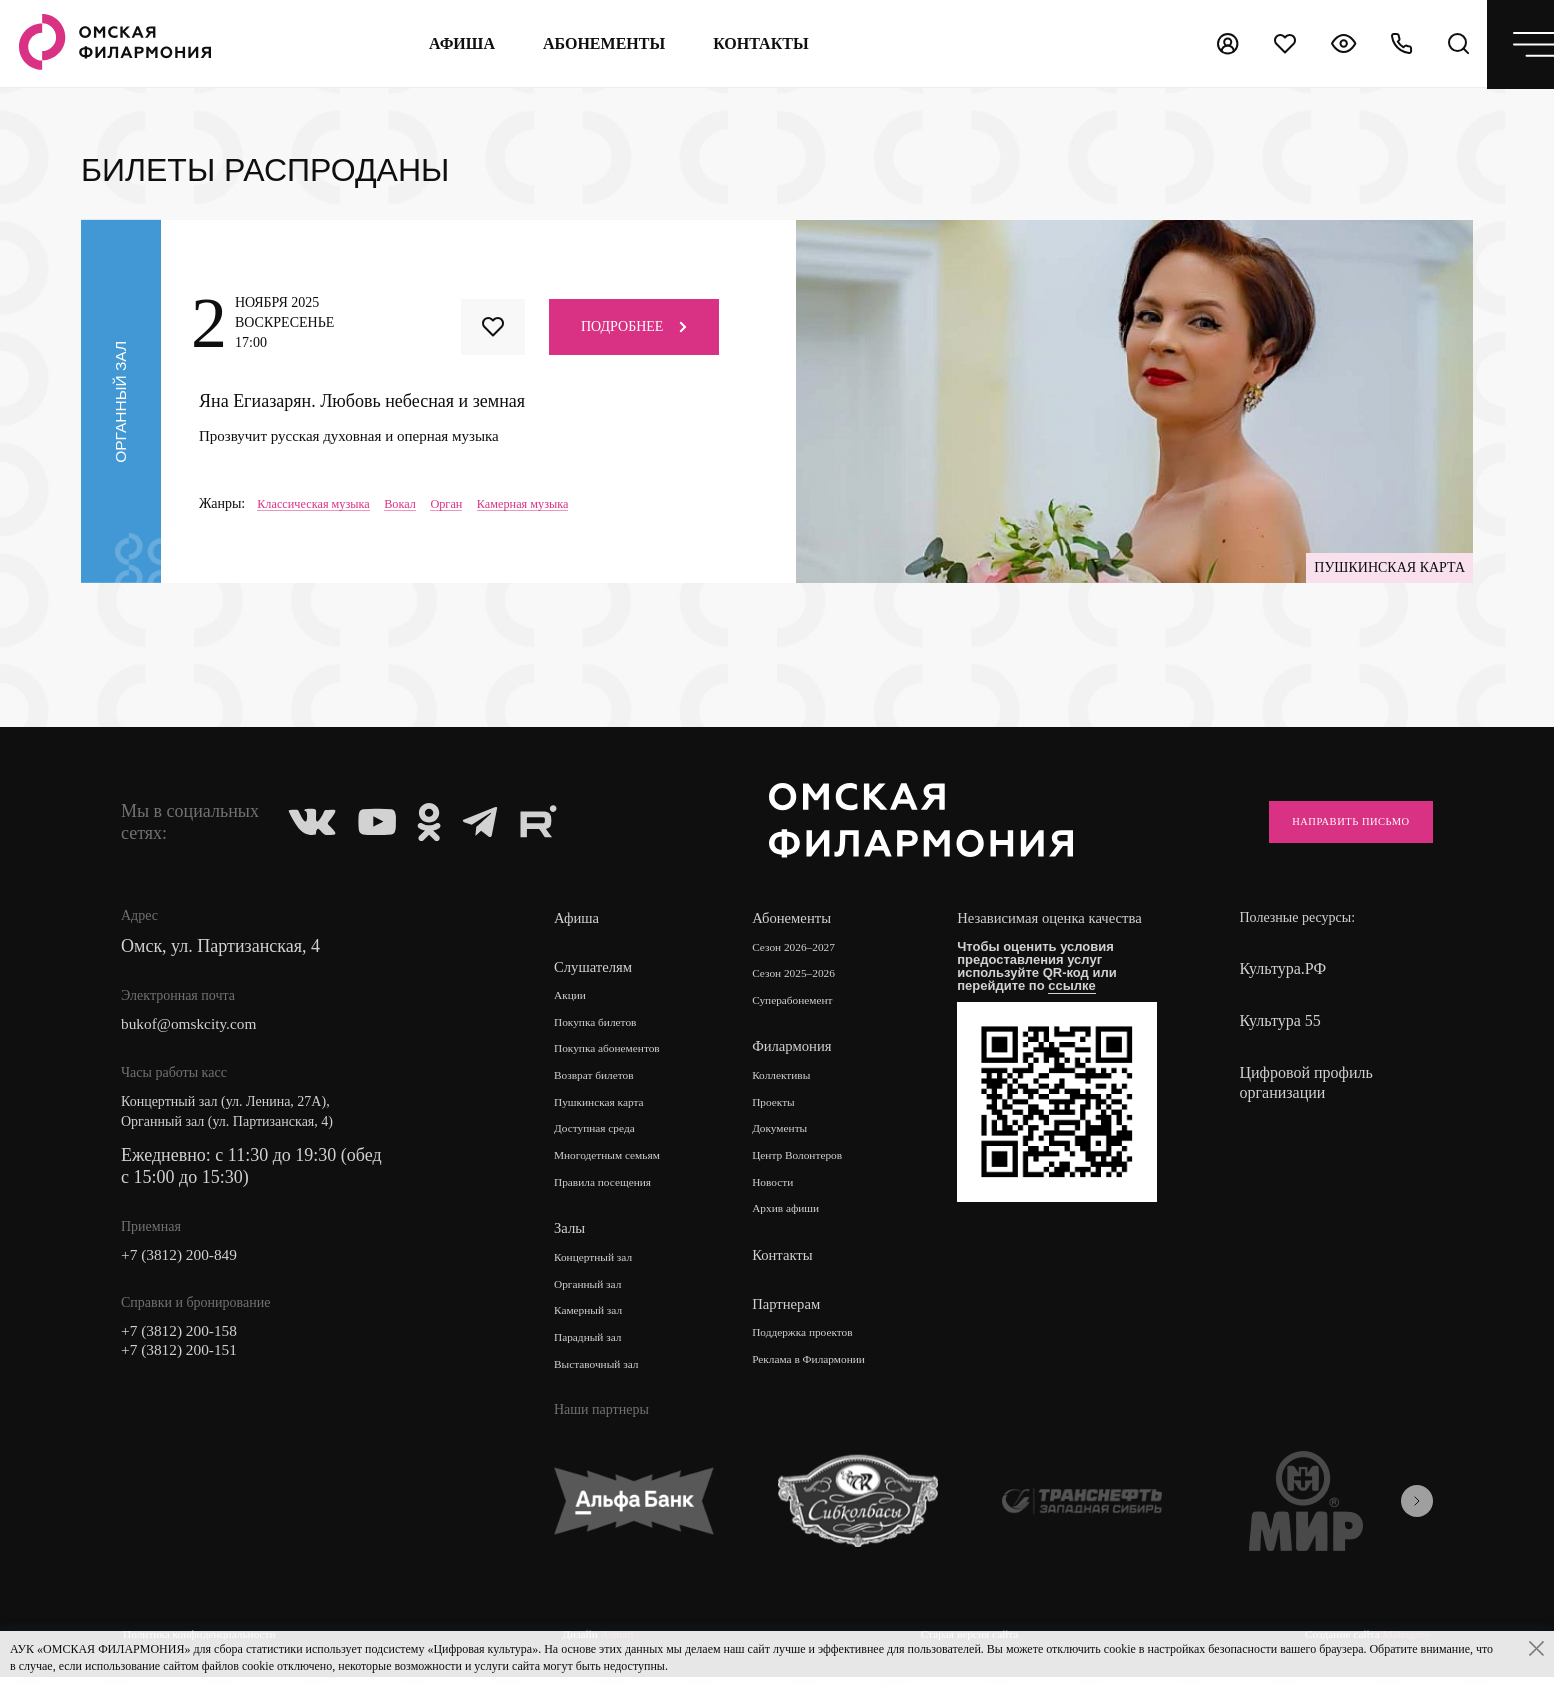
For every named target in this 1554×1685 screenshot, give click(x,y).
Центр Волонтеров (815, 1163)
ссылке (1089, 1004)
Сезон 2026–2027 (811, 947)
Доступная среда (604, 1135)
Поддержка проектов (822, 1343)
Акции (573, 995)
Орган (469, 504)
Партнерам (797, 1314)
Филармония (803, 1050)
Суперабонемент (809, 1003)
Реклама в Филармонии (829, 1371)
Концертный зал (602, 1267)
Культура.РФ (1282, 968)
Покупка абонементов (619, 1051)
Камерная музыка (554, 504)
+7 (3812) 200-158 (189, 1340)
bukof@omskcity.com (200, 1026)
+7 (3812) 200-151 (189, 1362)
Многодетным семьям (619, 1163)
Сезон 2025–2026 (811, 975)
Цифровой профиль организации (1305, 1082)
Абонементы (594, 43)
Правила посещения (614, 1191)
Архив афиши (801, 1219)
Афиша (452, 43)
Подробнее (634, 325)
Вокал (418, 504)
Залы (571, 1238)
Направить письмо (1328, 821)
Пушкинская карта (609, 1107)
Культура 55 (1279, 1020)
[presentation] (1417, 1517)
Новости (785, 1191)
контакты (751, 43)
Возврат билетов (603, 1079)
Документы (794, 1135)
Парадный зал (595, 1351)
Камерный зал (596, 1323)
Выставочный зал (606, 1379)
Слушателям (596, 966)
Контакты (793, 1266)
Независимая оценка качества (1043, 928)
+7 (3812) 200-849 (189, 1260)
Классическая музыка (321, 504)
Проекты (786, 1107)
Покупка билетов (605, 1023)
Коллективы (796, 1079)
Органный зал (595, 1295)
